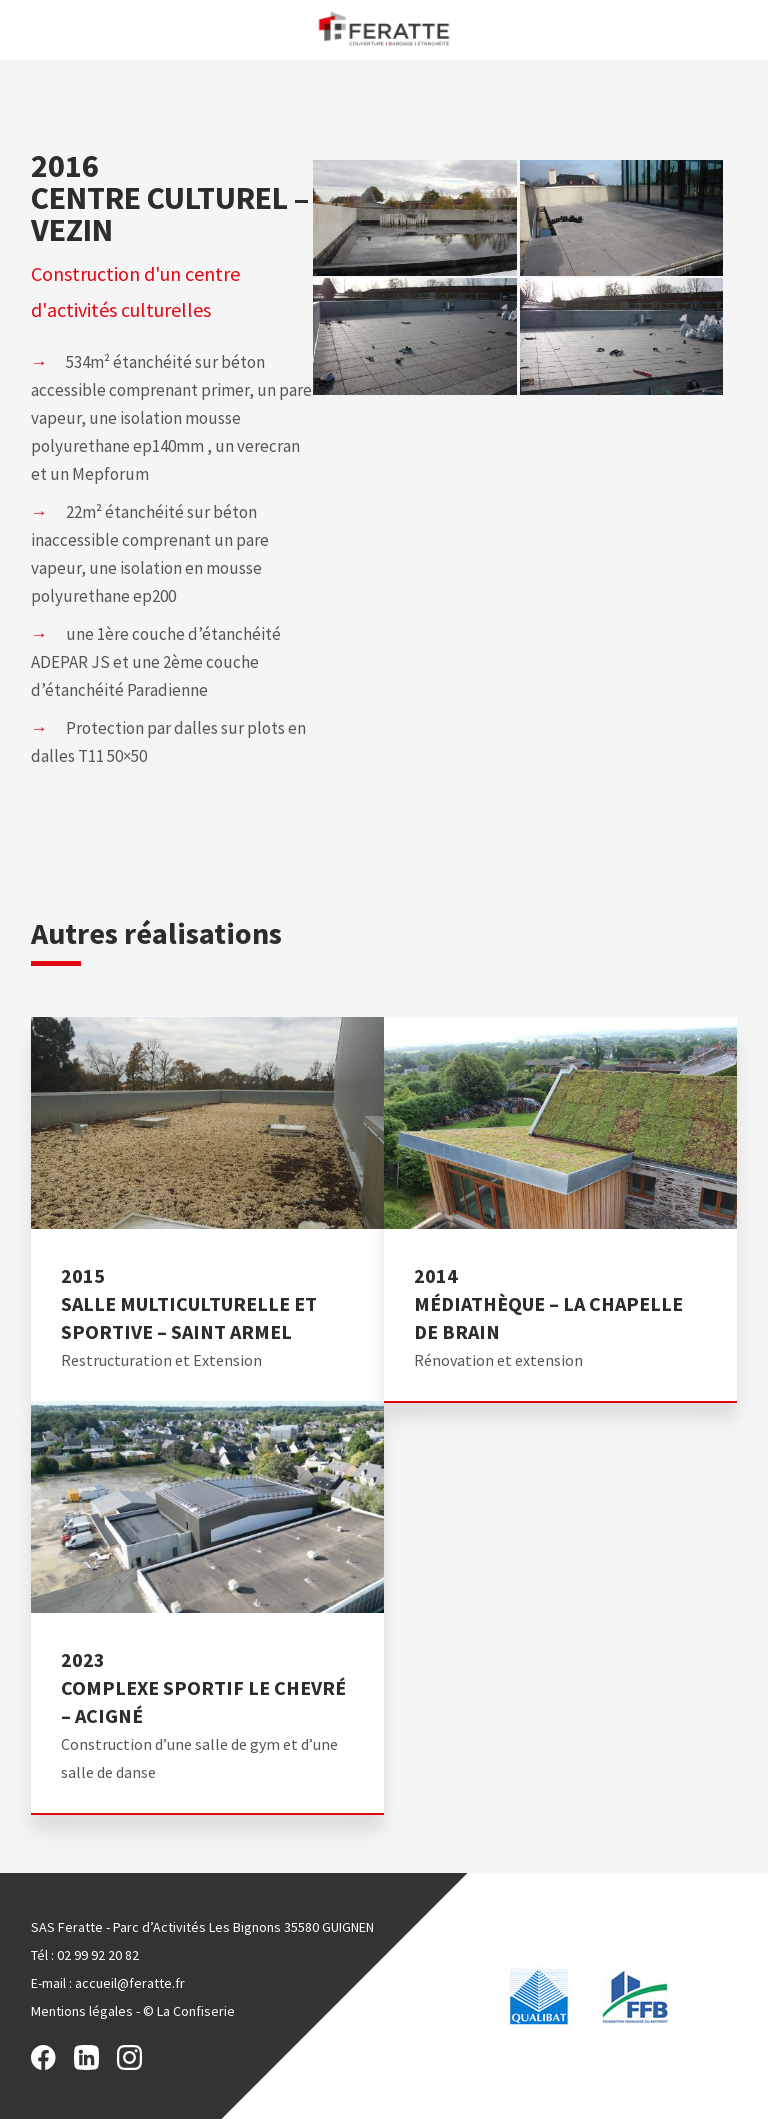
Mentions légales (82, 2011)
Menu (22, 28)
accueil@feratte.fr (130, 1983)
